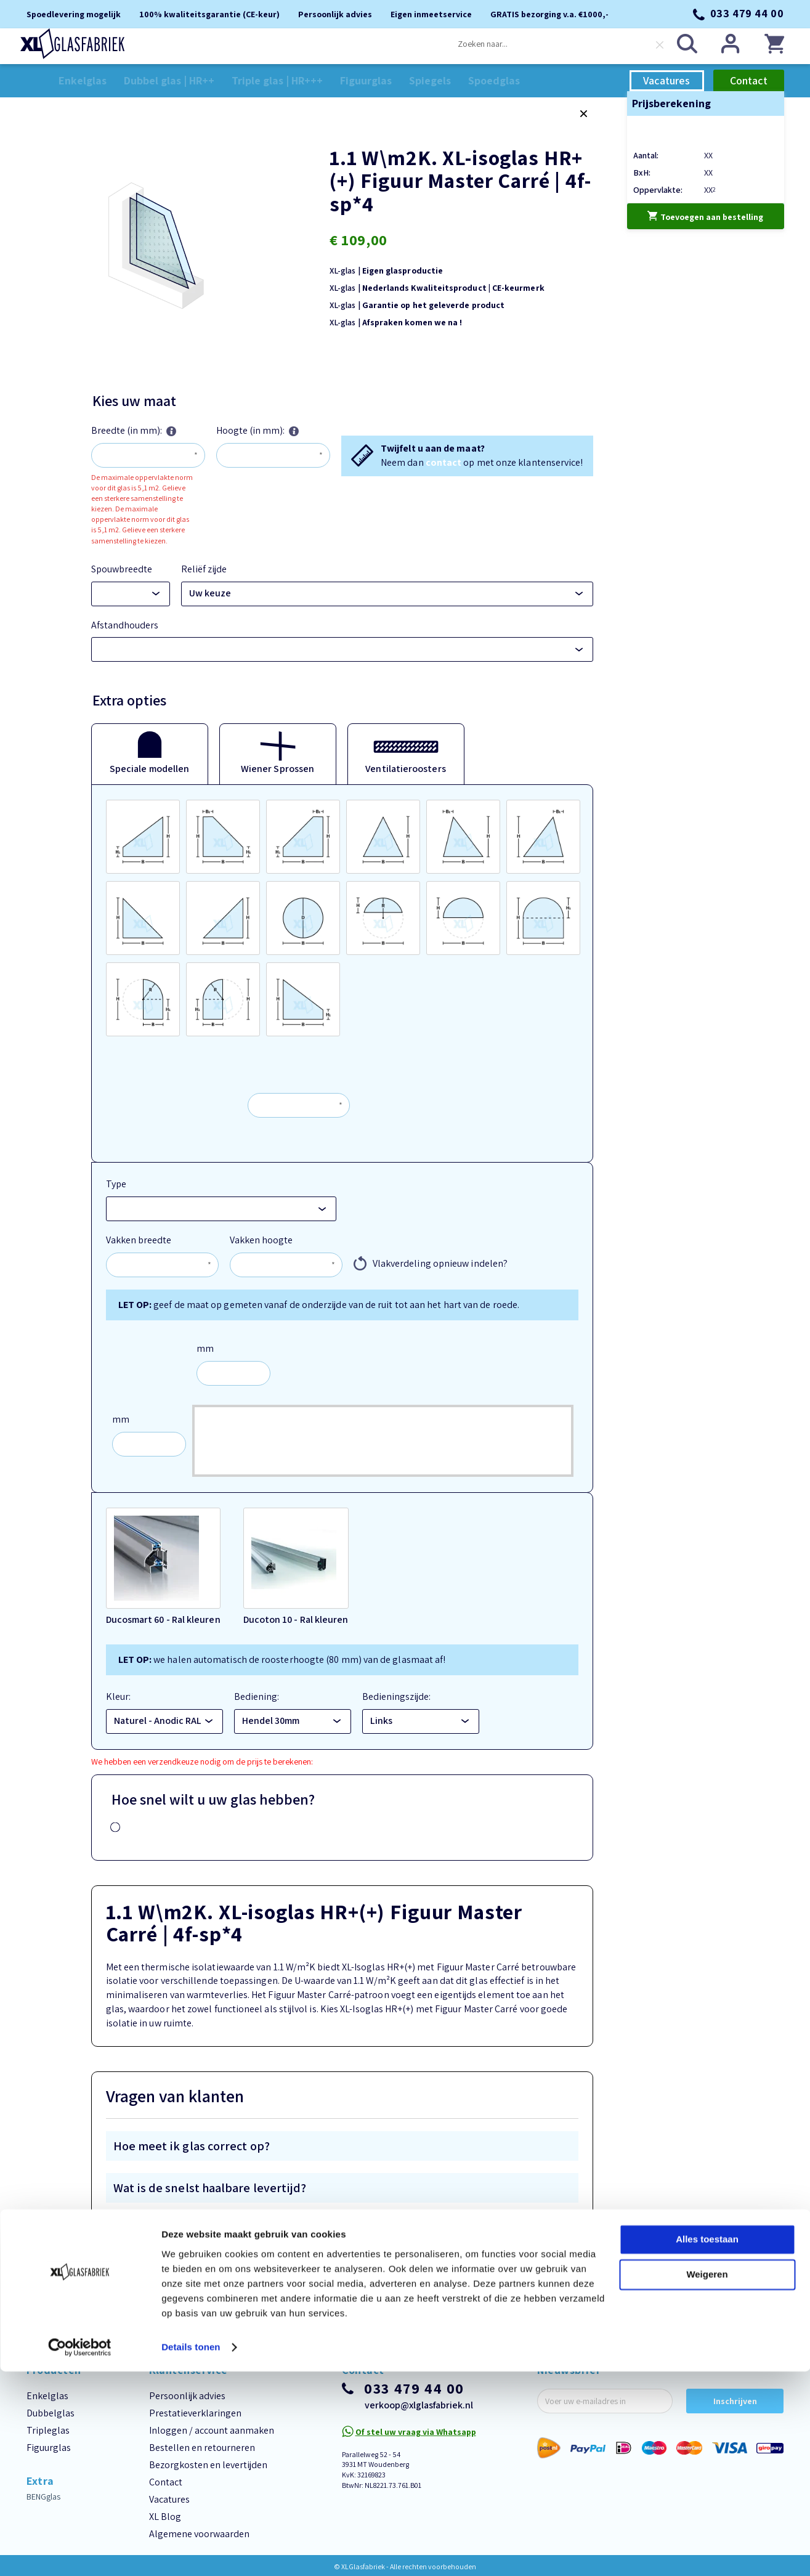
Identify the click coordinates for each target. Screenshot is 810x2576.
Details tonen (190, 2551)
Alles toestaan (707, 2444)
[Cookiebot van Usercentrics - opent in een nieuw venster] (80, 2552)
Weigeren (706, 2479)
